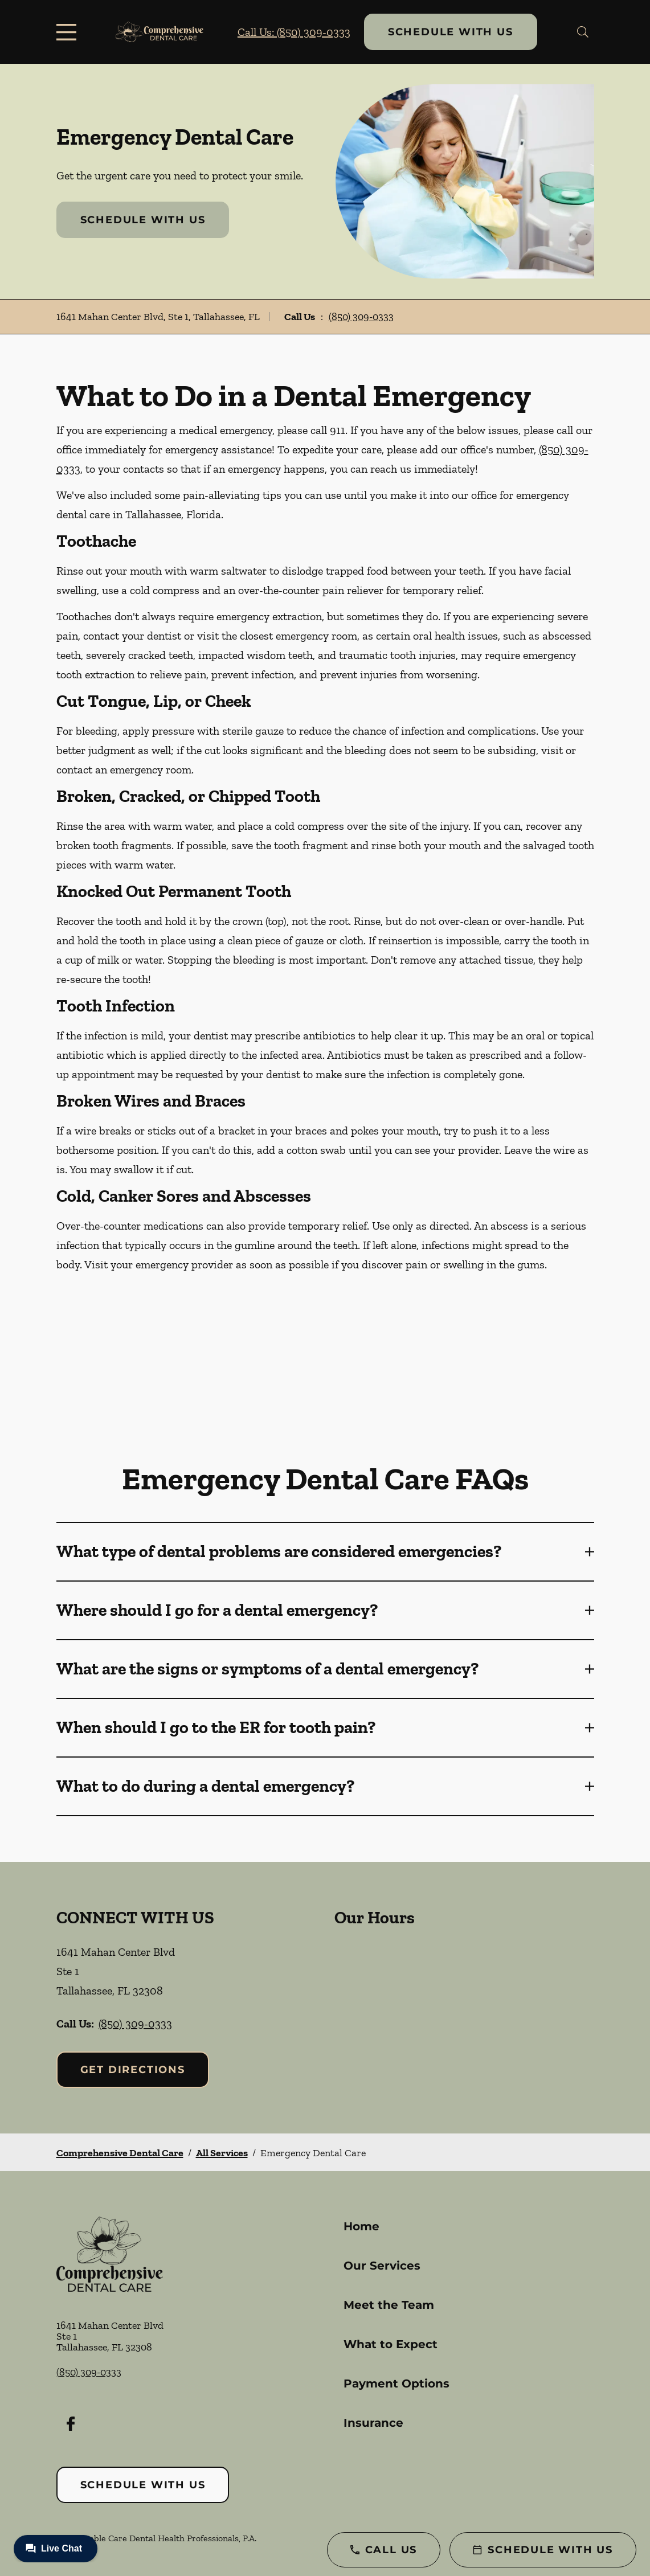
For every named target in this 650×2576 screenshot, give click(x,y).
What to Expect (391, 2344)
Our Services (382, 2265)
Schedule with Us (450, 32)
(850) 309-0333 (361, 316)
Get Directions (132, 2069)
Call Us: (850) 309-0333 (294, 32)
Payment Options (396, 2383)
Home (361, 2226)
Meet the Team (389, 2305)
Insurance (373, 2423)
